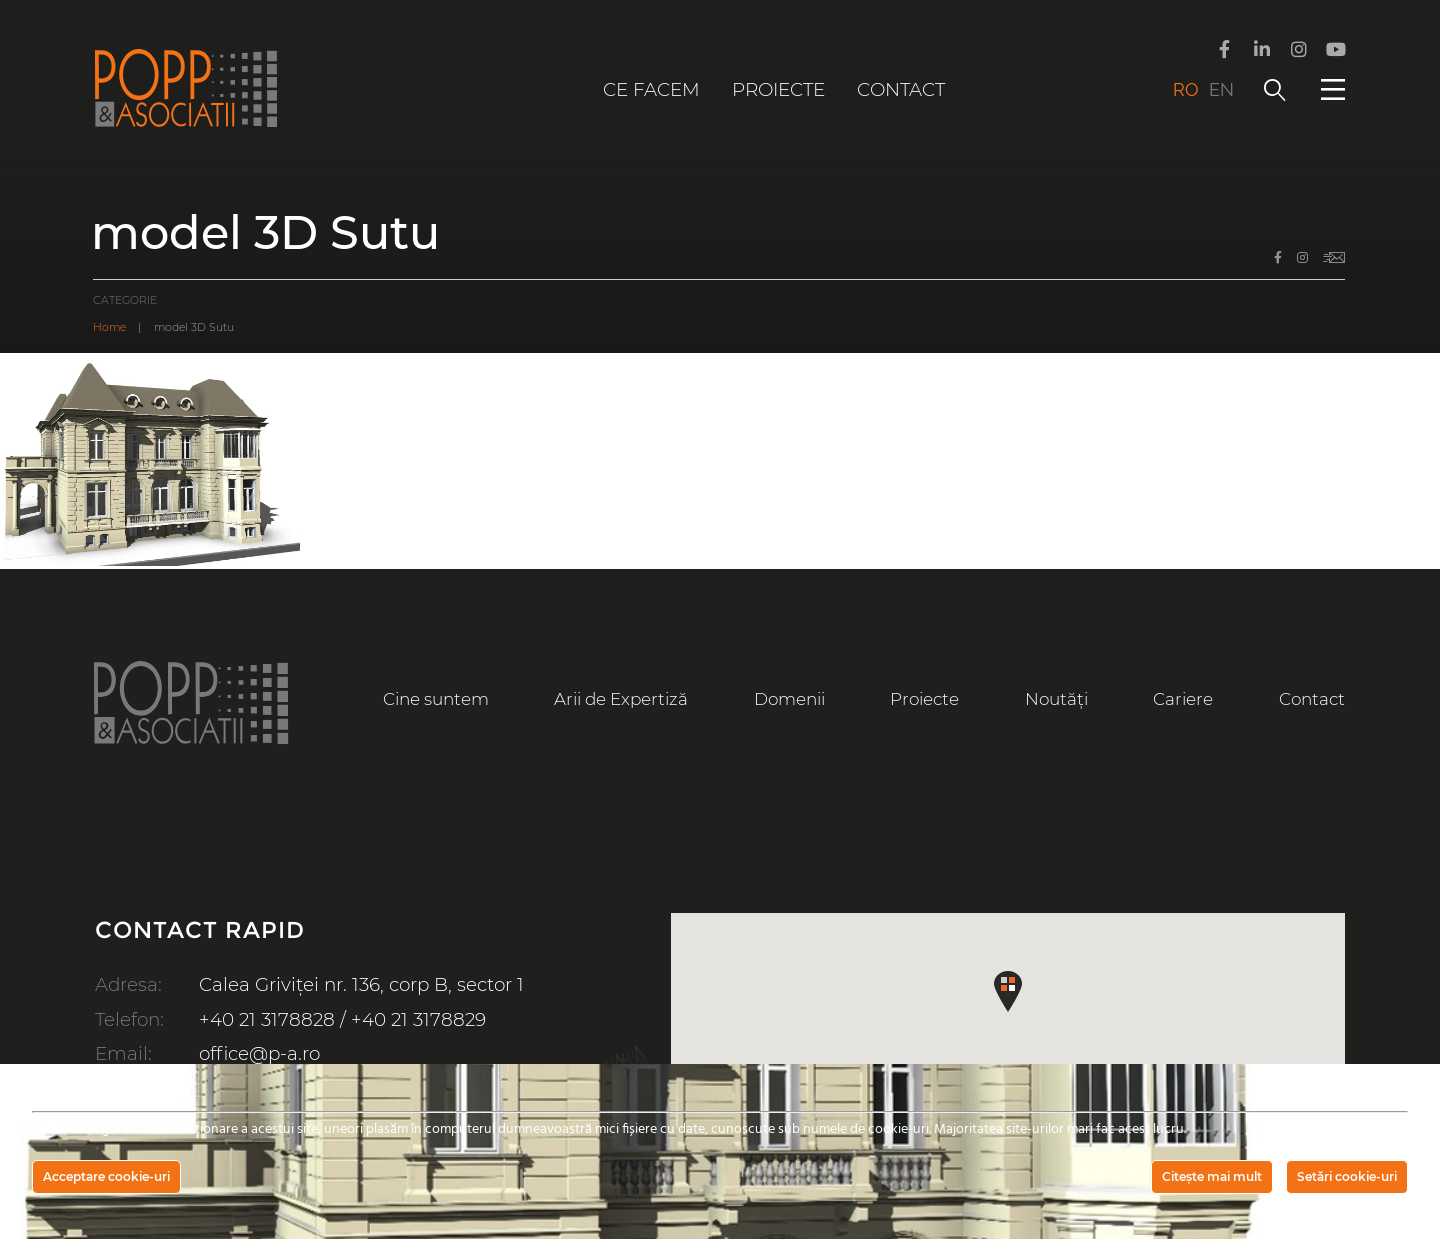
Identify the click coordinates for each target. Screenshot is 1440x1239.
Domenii (789, 699)
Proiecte (778, 89)
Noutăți (1056, 699)
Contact (901, 89)
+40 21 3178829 (418, 1019)
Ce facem (651, 89)
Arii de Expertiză (621, 699)
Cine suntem (436, 699)
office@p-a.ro (259, 1053)
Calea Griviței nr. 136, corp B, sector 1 (361, 984)
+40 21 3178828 (267, 1019)
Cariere (1183, 699)
